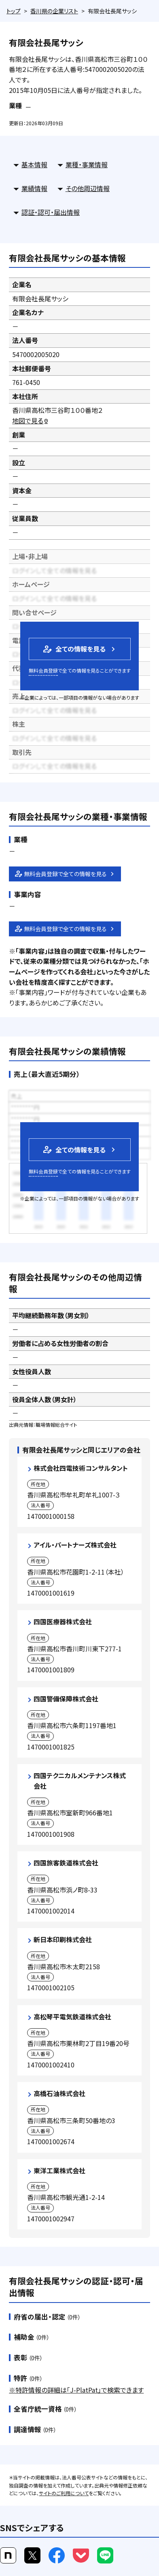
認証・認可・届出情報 (50, 212)
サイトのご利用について (64, 2493)
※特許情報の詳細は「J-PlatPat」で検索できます (76, 2390)
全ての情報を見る (74, 649)
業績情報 (34, 188)
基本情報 (34, 164)
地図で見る (30, 420)
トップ (13, 11)
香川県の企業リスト (54, 11)
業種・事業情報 (87, 164)
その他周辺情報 (88, 188)
